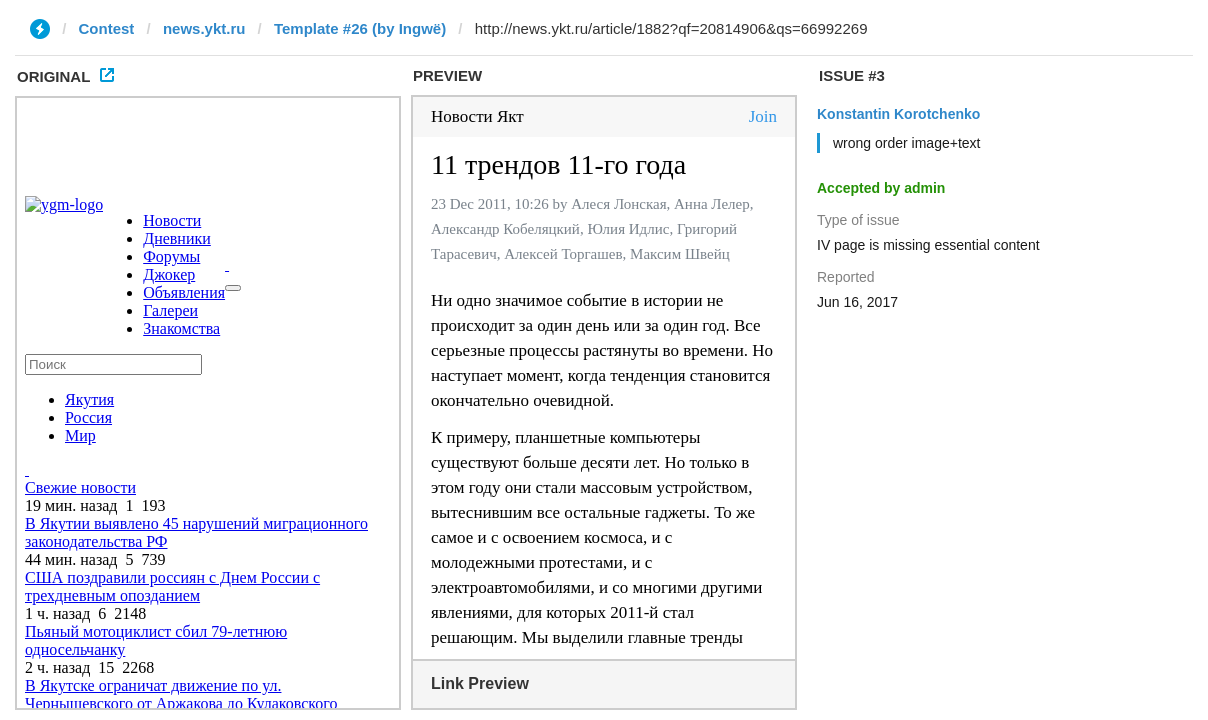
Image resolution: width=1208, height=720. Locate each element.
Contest (107, 28)
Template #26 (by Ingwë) (360, 28)
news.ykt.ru (204, 28)
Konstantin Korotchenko (898, 114)
